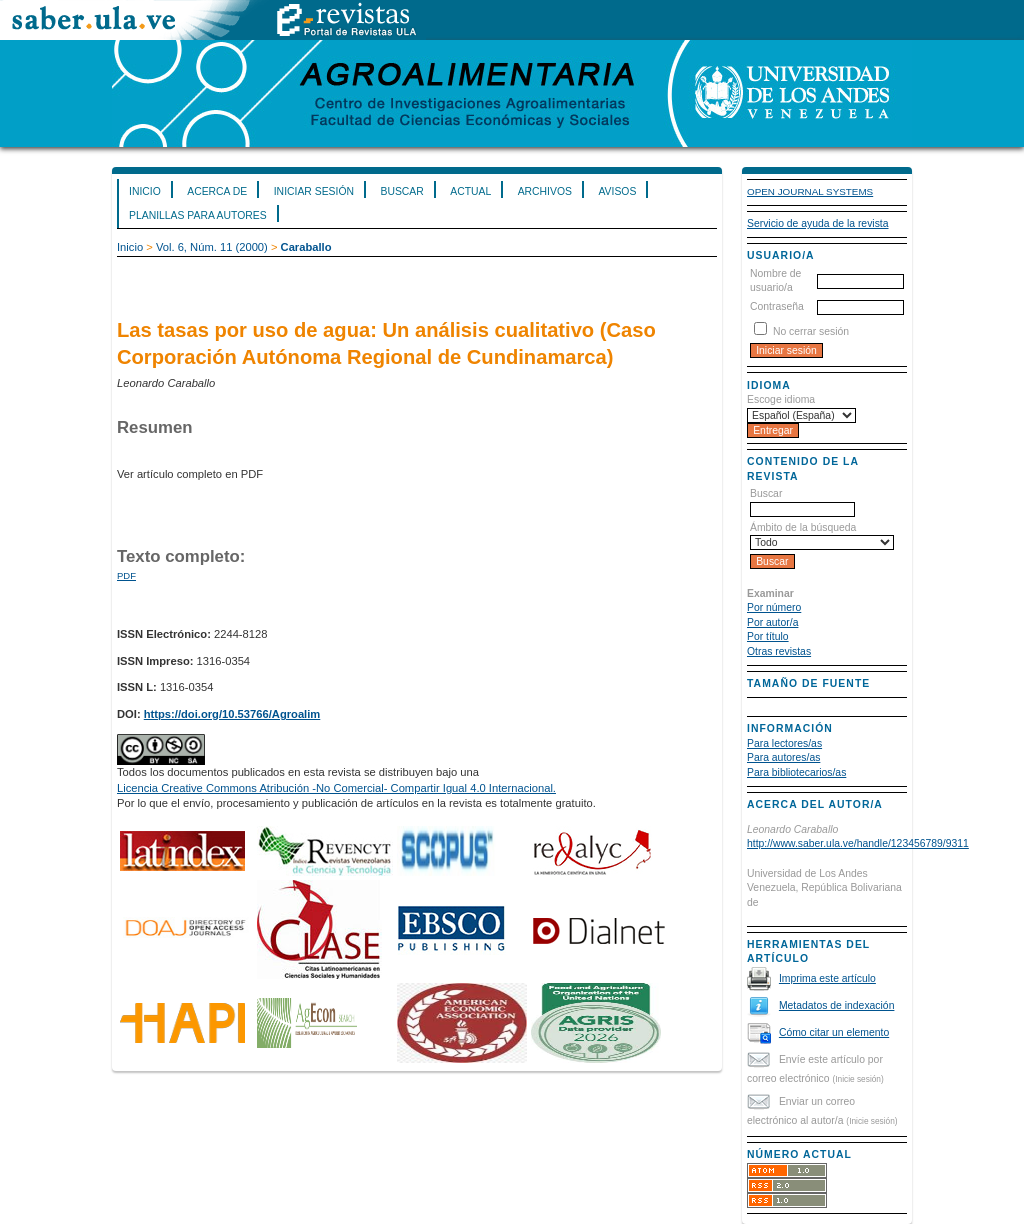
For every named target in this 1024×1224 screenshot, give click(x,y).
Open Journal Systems (810, 191)
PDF (126, 575)
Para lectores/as (784, 743)
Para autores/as (783, 757)
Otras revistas (779, 651)
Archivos (545, 191)
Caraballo (306, 247)
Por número (774, 607)
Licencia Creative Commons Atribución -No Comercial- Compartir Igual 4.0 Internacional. (336, 788)
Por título (768, 636)
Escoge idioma (781, 399)
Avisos (617, 191)
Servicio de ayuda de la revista (818, 223)
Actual (470, 191)
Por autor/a (772, 622)
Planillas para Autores (198, 215)
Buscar (401, 191)
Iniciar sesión (314, 191)
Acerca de (217, 191)
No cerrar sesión (811, 331)
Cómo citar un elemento (834, 1032)
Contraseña (777, 306)
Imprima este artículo (827, 978)
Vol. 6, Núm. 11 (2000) (212, 247)
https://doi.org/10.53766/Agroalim (232, 714)
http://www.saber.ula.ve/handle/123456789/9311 (858, 843)
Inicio (145, 191)
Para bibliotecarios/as (796, 772)
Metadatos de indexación (837, 1005)
